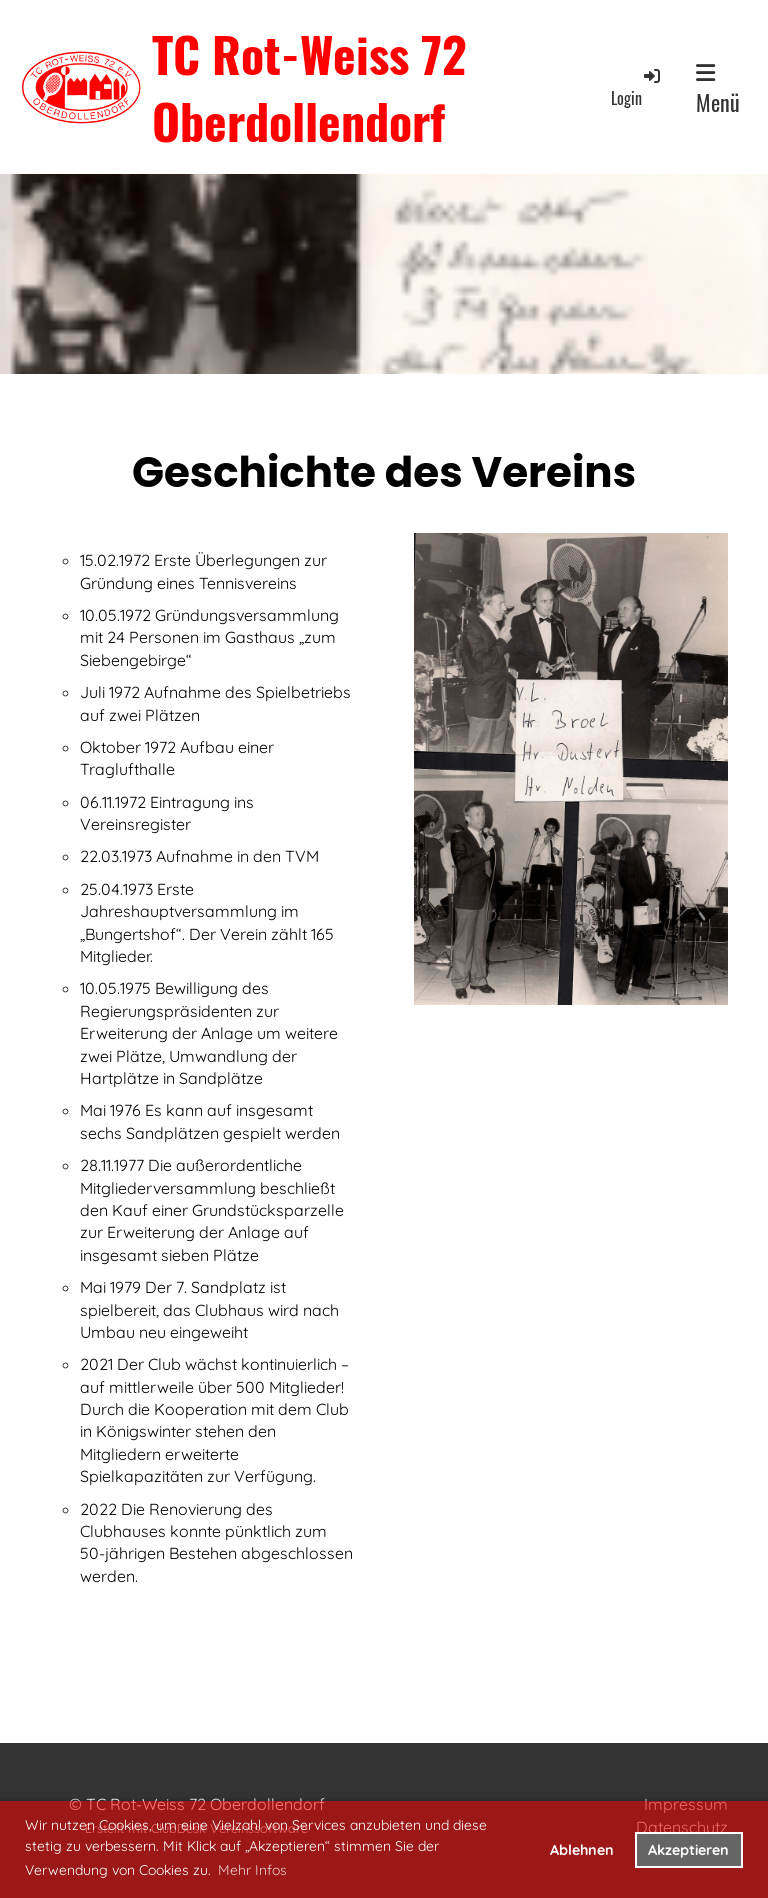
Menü (718, 90)
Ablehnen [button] (582, 1850)
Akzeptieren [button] (688, 1850)
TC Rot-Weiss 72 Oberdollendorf (309, 87)
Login (637, 87)
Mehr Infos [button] (252, 1870)
